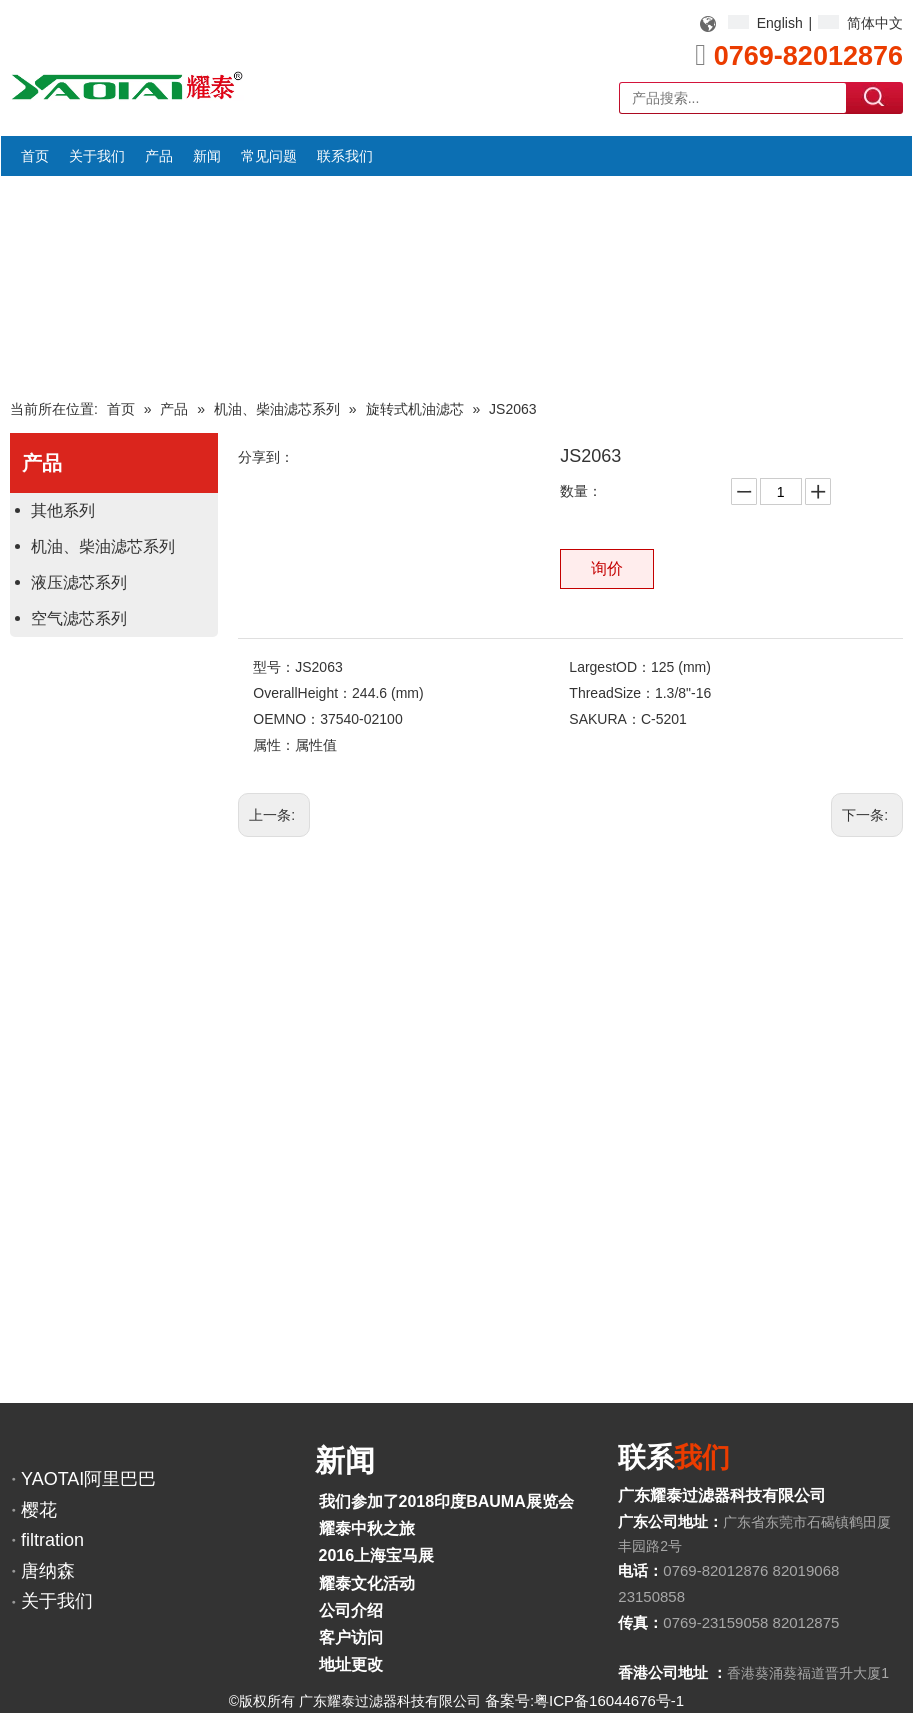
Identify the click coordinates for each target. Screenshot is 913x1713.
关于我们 (57, 1601)
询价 (607, 568)
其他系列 (63, 510)
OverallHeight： (302, 693)
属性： (274, 745)
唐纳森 (48, 1571)
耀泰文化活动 (367, 1583)
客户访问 (351, 1637)
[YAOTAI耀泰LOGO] (127, 85)
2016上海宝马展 (377, 1555)
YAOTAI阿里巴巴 (88, 1479)
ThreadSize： (612, 693)
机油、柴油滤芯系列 (103, 546)
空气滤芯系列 (79, 618)
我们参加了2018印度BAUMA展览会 (446, 1501)
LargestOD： (610, 667)
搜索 (874, 97)
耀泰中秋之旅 (367, 1528)
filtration (52, 1540)
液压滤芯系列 (79, 582)
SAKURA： (605, 719)
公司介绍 (351, 1610)
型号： (274, 667)
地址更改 (351, 1664)
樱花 (39, 1510)
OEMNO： (286, 719)
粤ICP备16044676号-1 (609, 1700)
